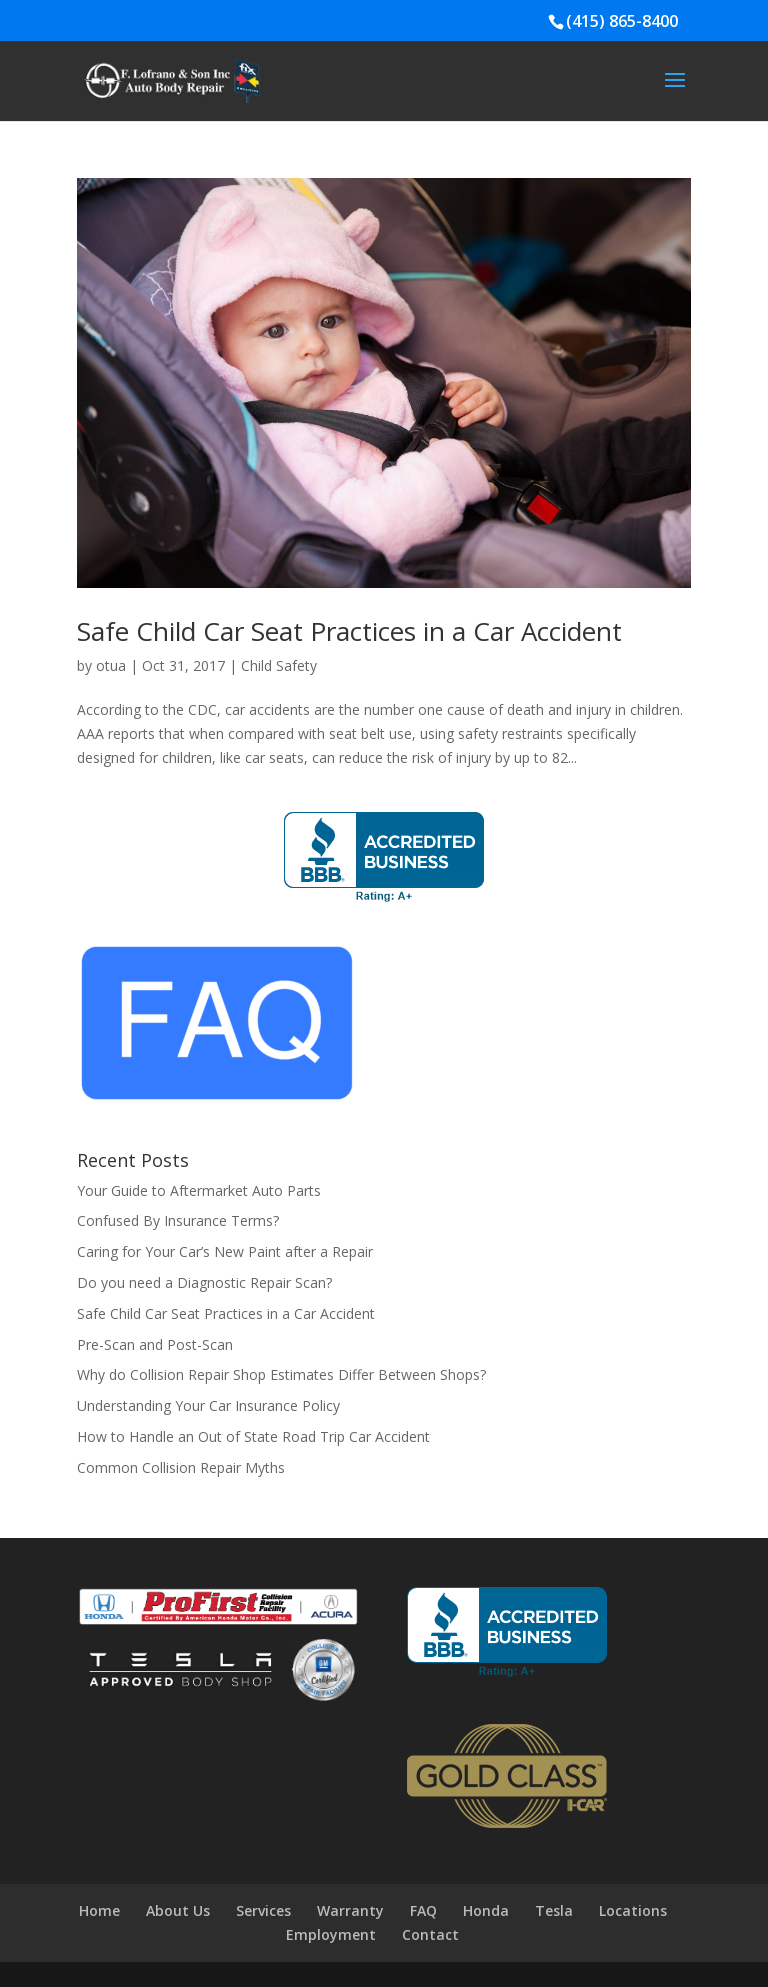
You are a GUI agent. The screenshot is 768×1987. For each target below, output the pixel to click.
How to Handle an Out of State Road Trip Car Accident (253, 1436)
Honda (486, 1910)
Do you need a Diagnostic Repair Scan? (204, 1282)
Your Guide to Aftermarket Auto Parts (199, 1190)
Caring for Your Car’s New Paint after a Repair (225, 1251)
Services (263, 1910)
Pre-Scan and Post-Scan (155, 1344)
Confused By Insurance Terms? (178, 1220)
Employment (331, 1934)
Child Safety (279, 665)
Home (99, 1910)
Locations (633, 1910)
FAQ (423, 1910)
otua (111, 665)
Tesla (554, 1910)
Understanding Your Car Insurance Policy (208, 1405)
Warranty (350, 1910)
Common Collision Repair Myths (181, 1467)
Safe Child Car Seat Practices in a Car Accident (349, 631)
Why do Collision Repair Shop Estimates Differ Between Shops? (281, 1374)
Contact (430, 1934)
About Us (178, 1910)
